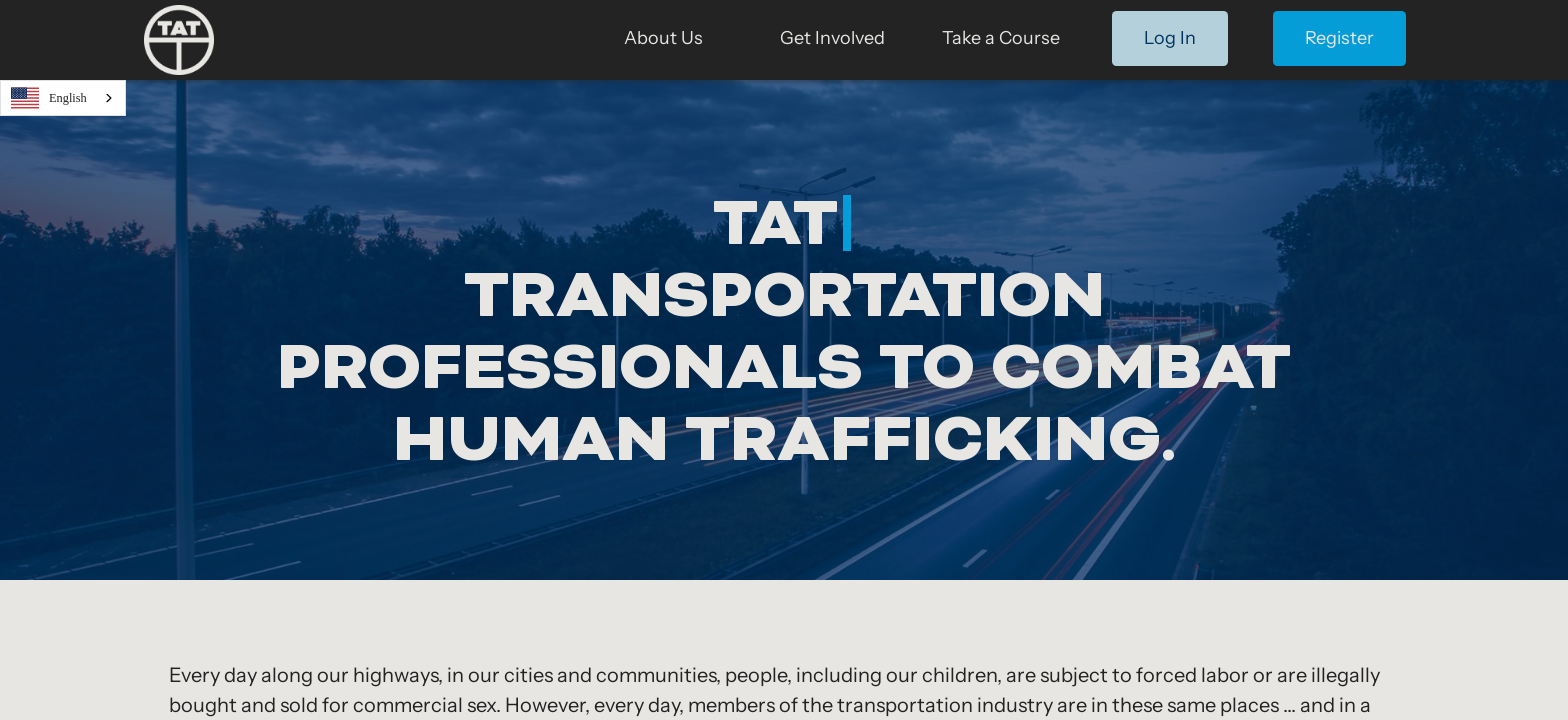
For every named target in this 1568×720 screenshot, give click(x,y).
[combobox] (63, 98)
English (49, 98)
